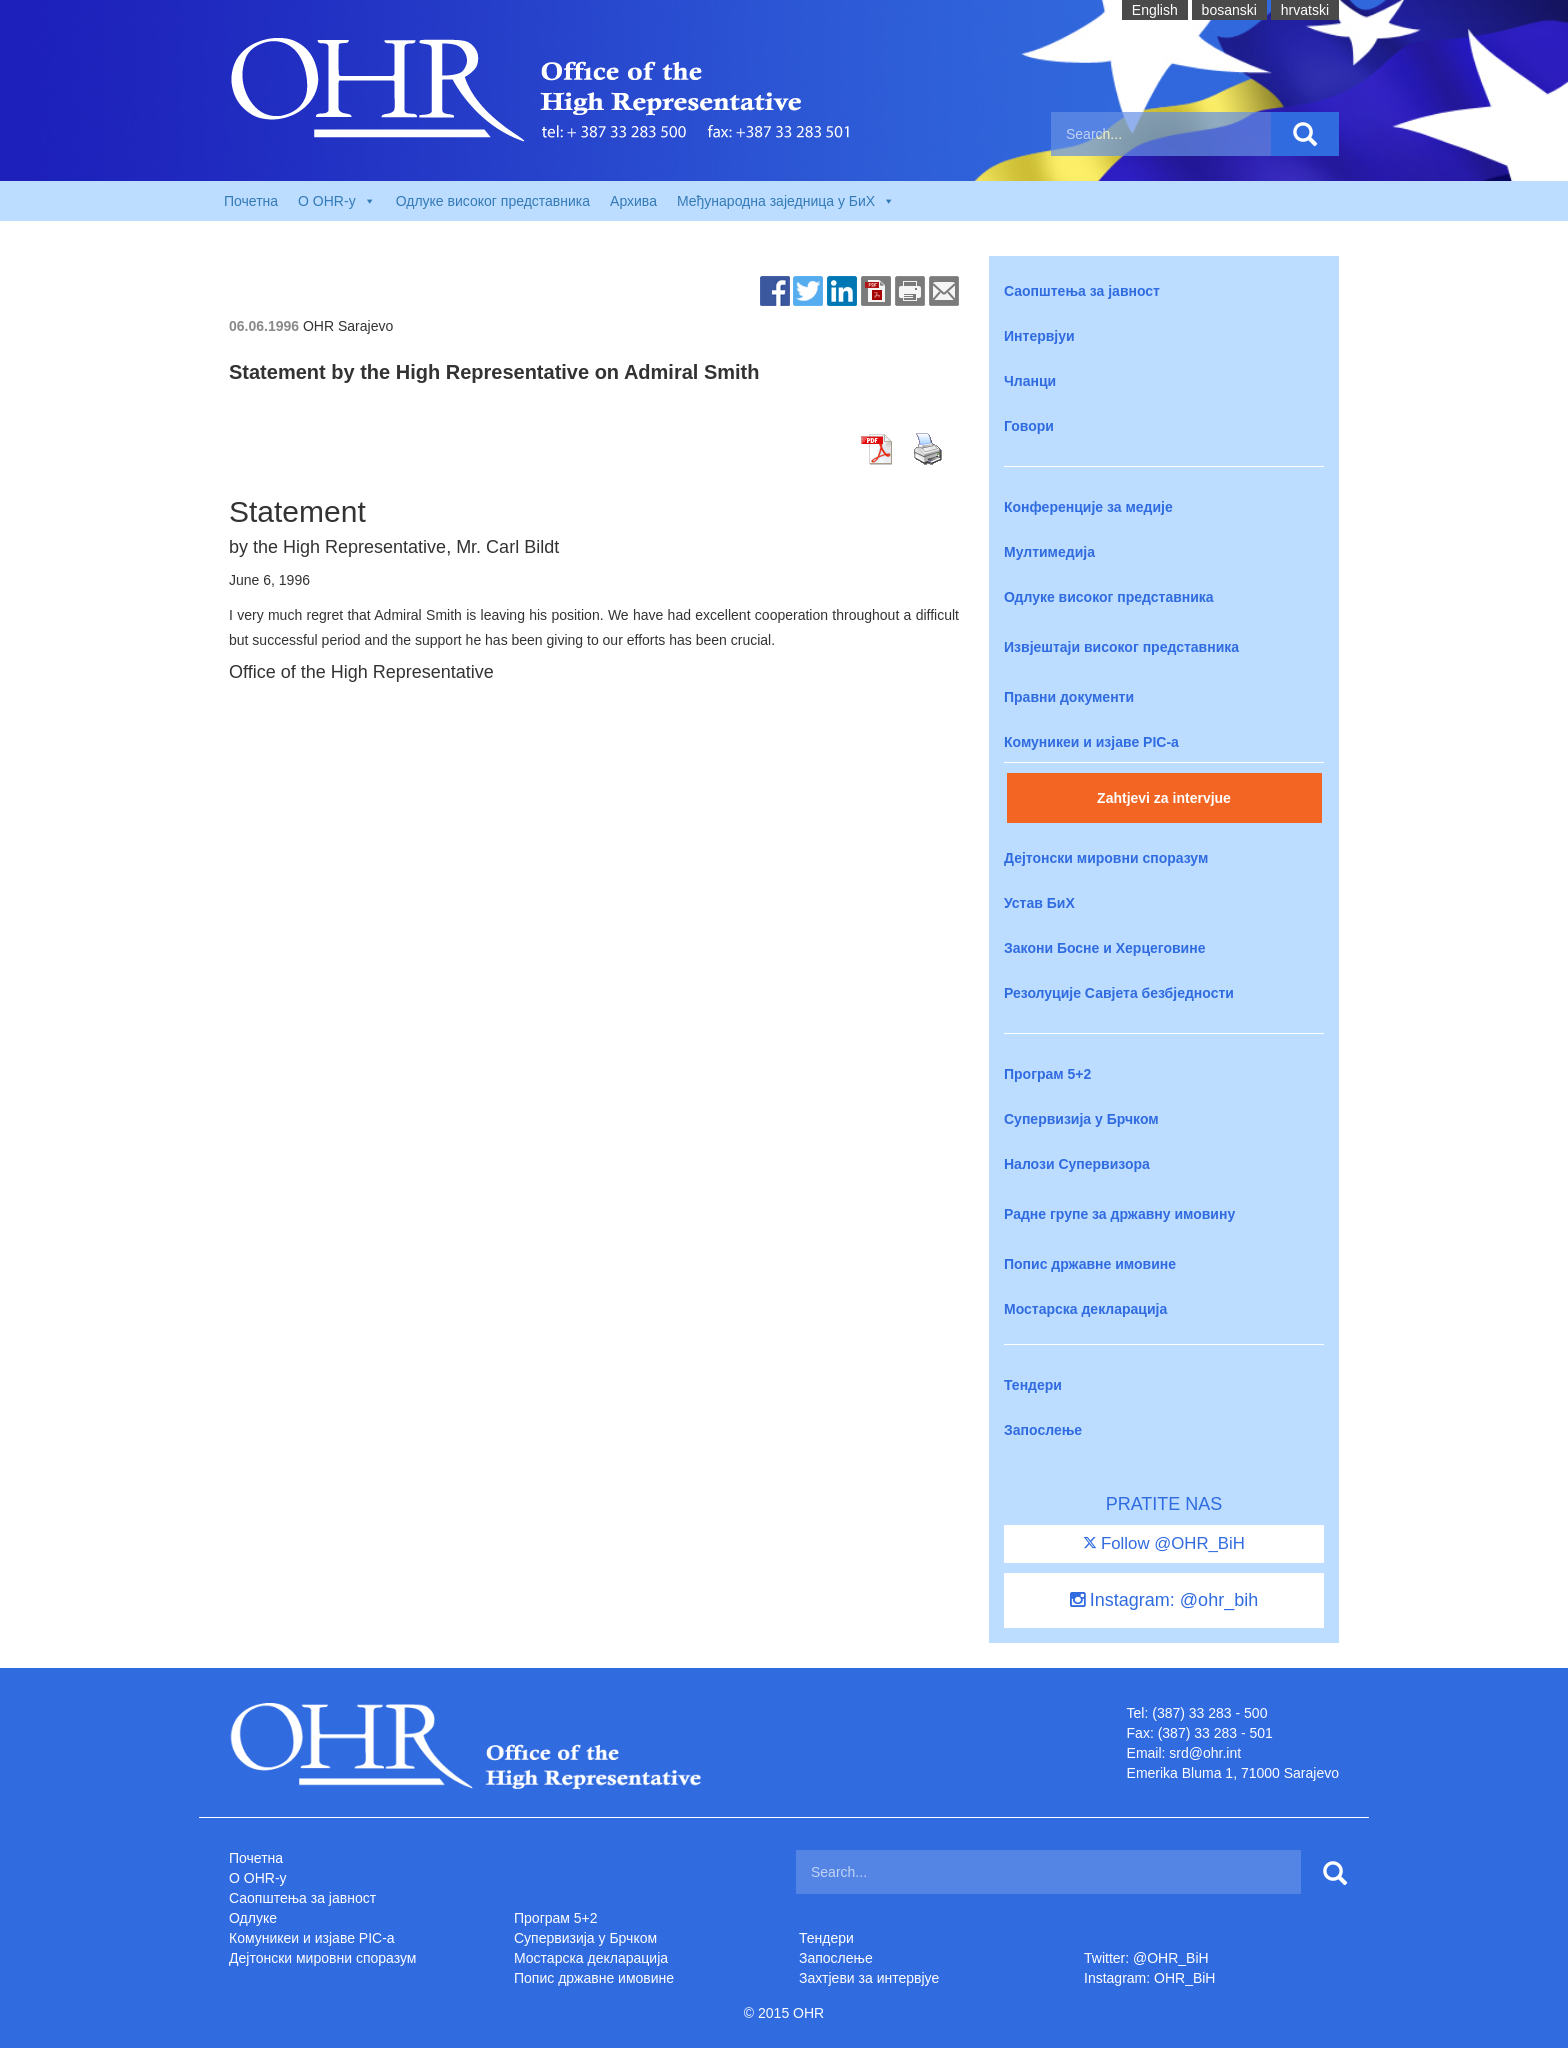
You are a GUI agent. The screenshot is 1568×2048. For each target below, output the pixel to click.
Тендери (1033, 1385)
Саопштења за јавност (1082, 291)
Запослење (1043, 1430)
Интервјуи (1039, 336)
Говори (1029, 426)
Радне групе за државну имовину (1119, 1214)
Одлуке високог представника (493, 201)
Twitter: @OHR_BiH (1146, 1958)
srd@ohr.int (1205, 1753)
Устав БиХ (1039, 903)
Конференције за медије (1088, 507)
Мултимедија (1049, 552)
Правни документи (1069, 697)
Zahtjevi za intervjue (1164, 798)
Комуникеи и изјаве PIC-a (1091, 742)
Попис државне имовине (1090, 1264)
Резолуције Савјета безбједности (1119, 993)
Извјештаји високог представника (1121, 647)
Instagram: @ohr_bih (1164, 1600)
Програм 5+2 (1047, 1074)
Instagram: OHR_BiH (1149, 1978)
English (1155, 10)
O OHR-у (258, 1878)
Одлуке (253, 1918)
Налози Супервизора (1077, 1164)
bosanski (1229, 10)
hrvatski (1305, 10)
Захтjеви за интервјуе (869, 1978)
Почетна (251, 201)
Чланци (1030, 381)
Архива (633, 201)
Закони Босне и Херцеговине (1104, 948)
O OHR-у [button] (337, 201)
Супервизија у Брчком (1081, 1119)
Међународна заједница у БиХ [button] (786, 201)
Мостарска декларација (1085, 1309)
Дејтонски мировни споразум (1106, 858)
